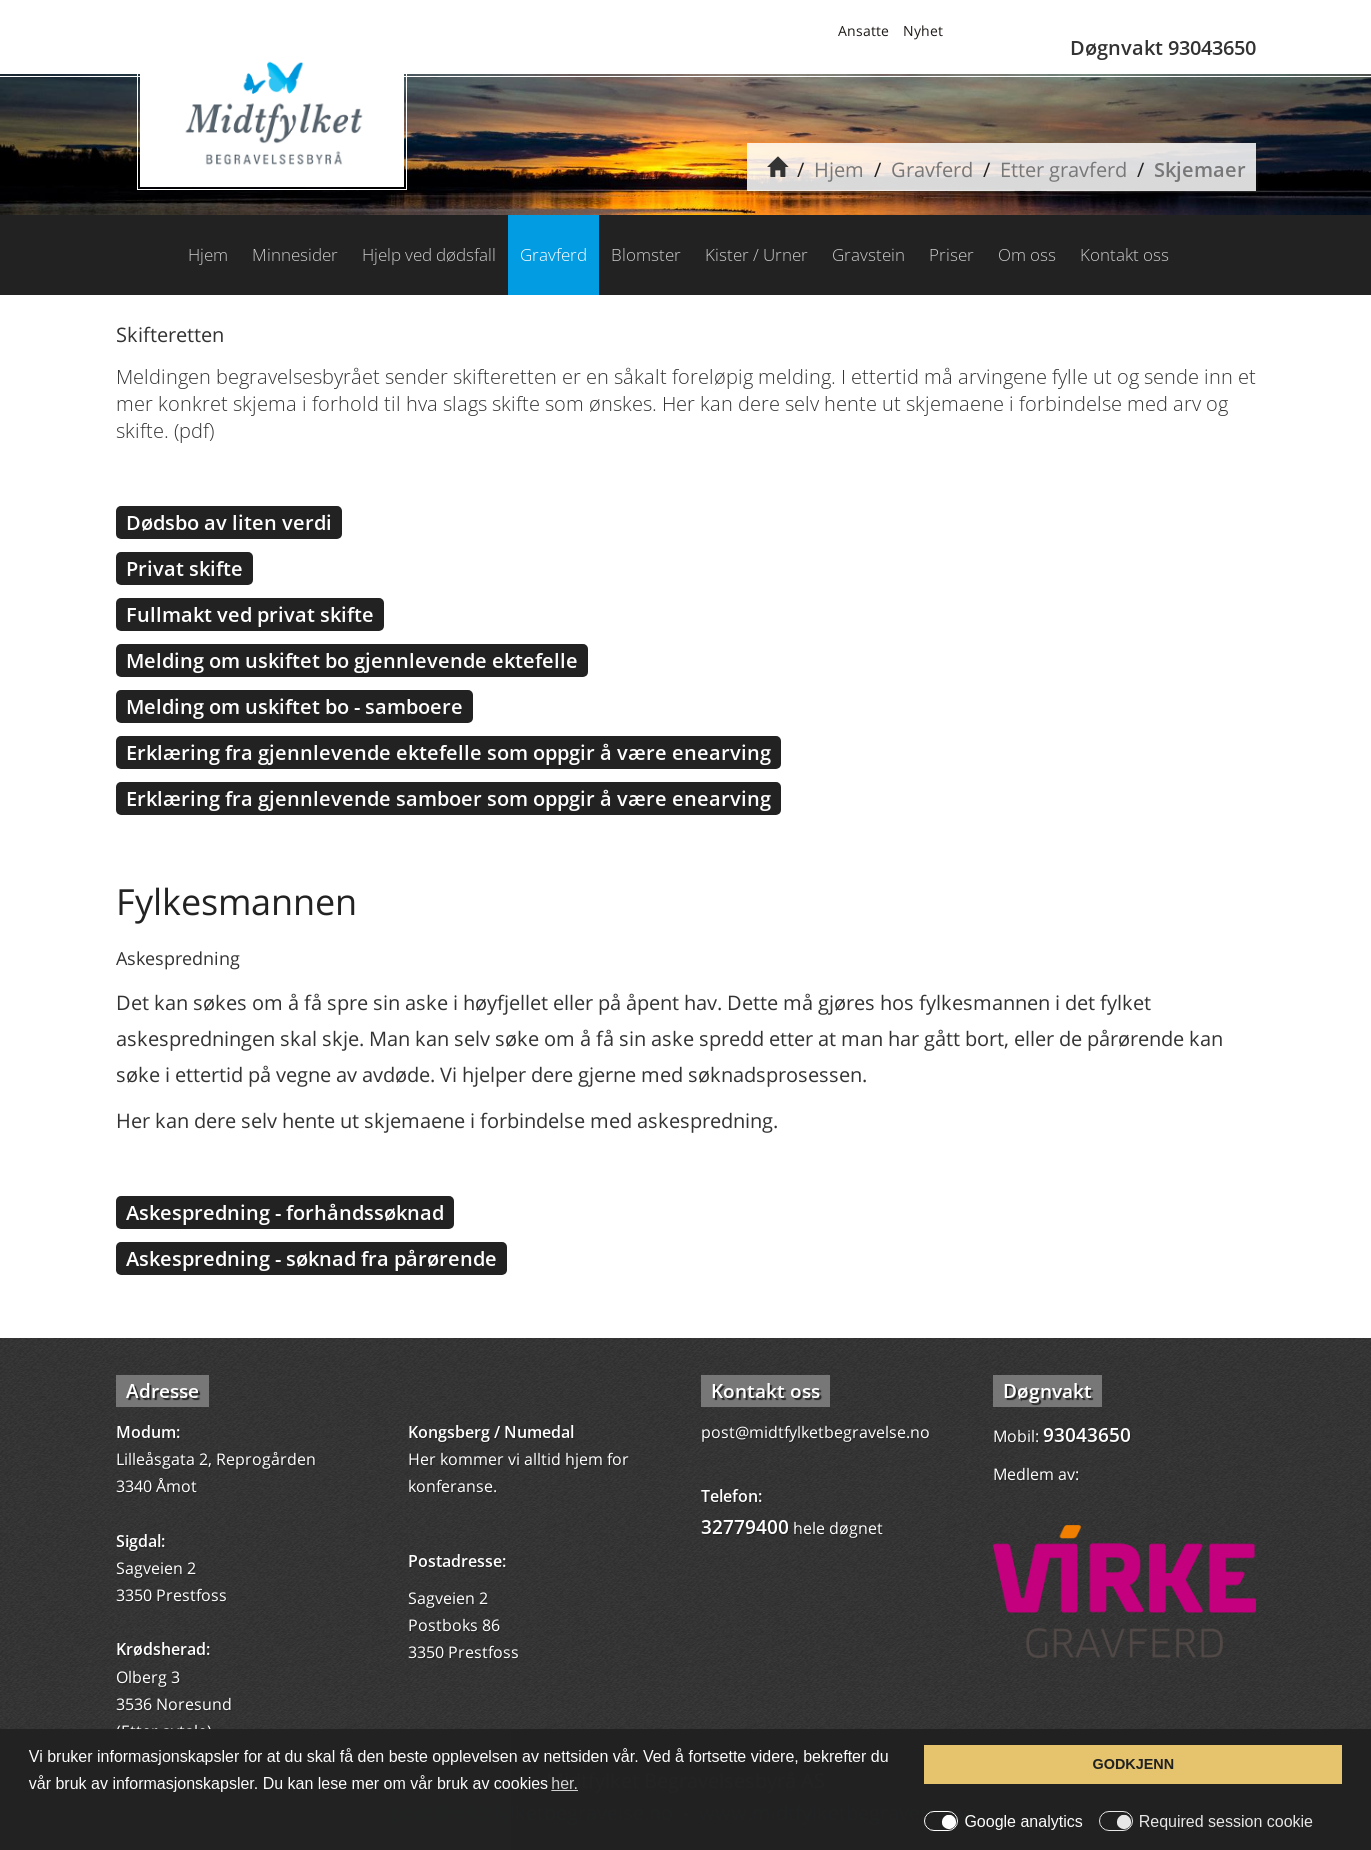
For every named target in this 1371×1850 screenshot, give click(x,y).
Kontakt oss (1124, 254)
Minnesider (295, 254)
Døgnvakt (1047, 1391)
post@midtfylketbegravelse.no (815, 1432)
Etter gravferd (1063, 169)
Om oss (1027, 254)
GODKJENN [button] (1134, 1764)
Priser (951, 254)
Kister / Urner (756, 254)
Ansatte (863, 30)
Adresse (162, 1391)
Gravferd (932, 169)
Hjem (839, 169)
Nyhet (923, 30)
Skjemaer (1200, 169)
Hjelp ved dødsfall (429, 254)
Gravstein (868, 254)
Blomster (646, 254)
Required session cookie (1226, 1822)
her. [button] (564, 1783)
